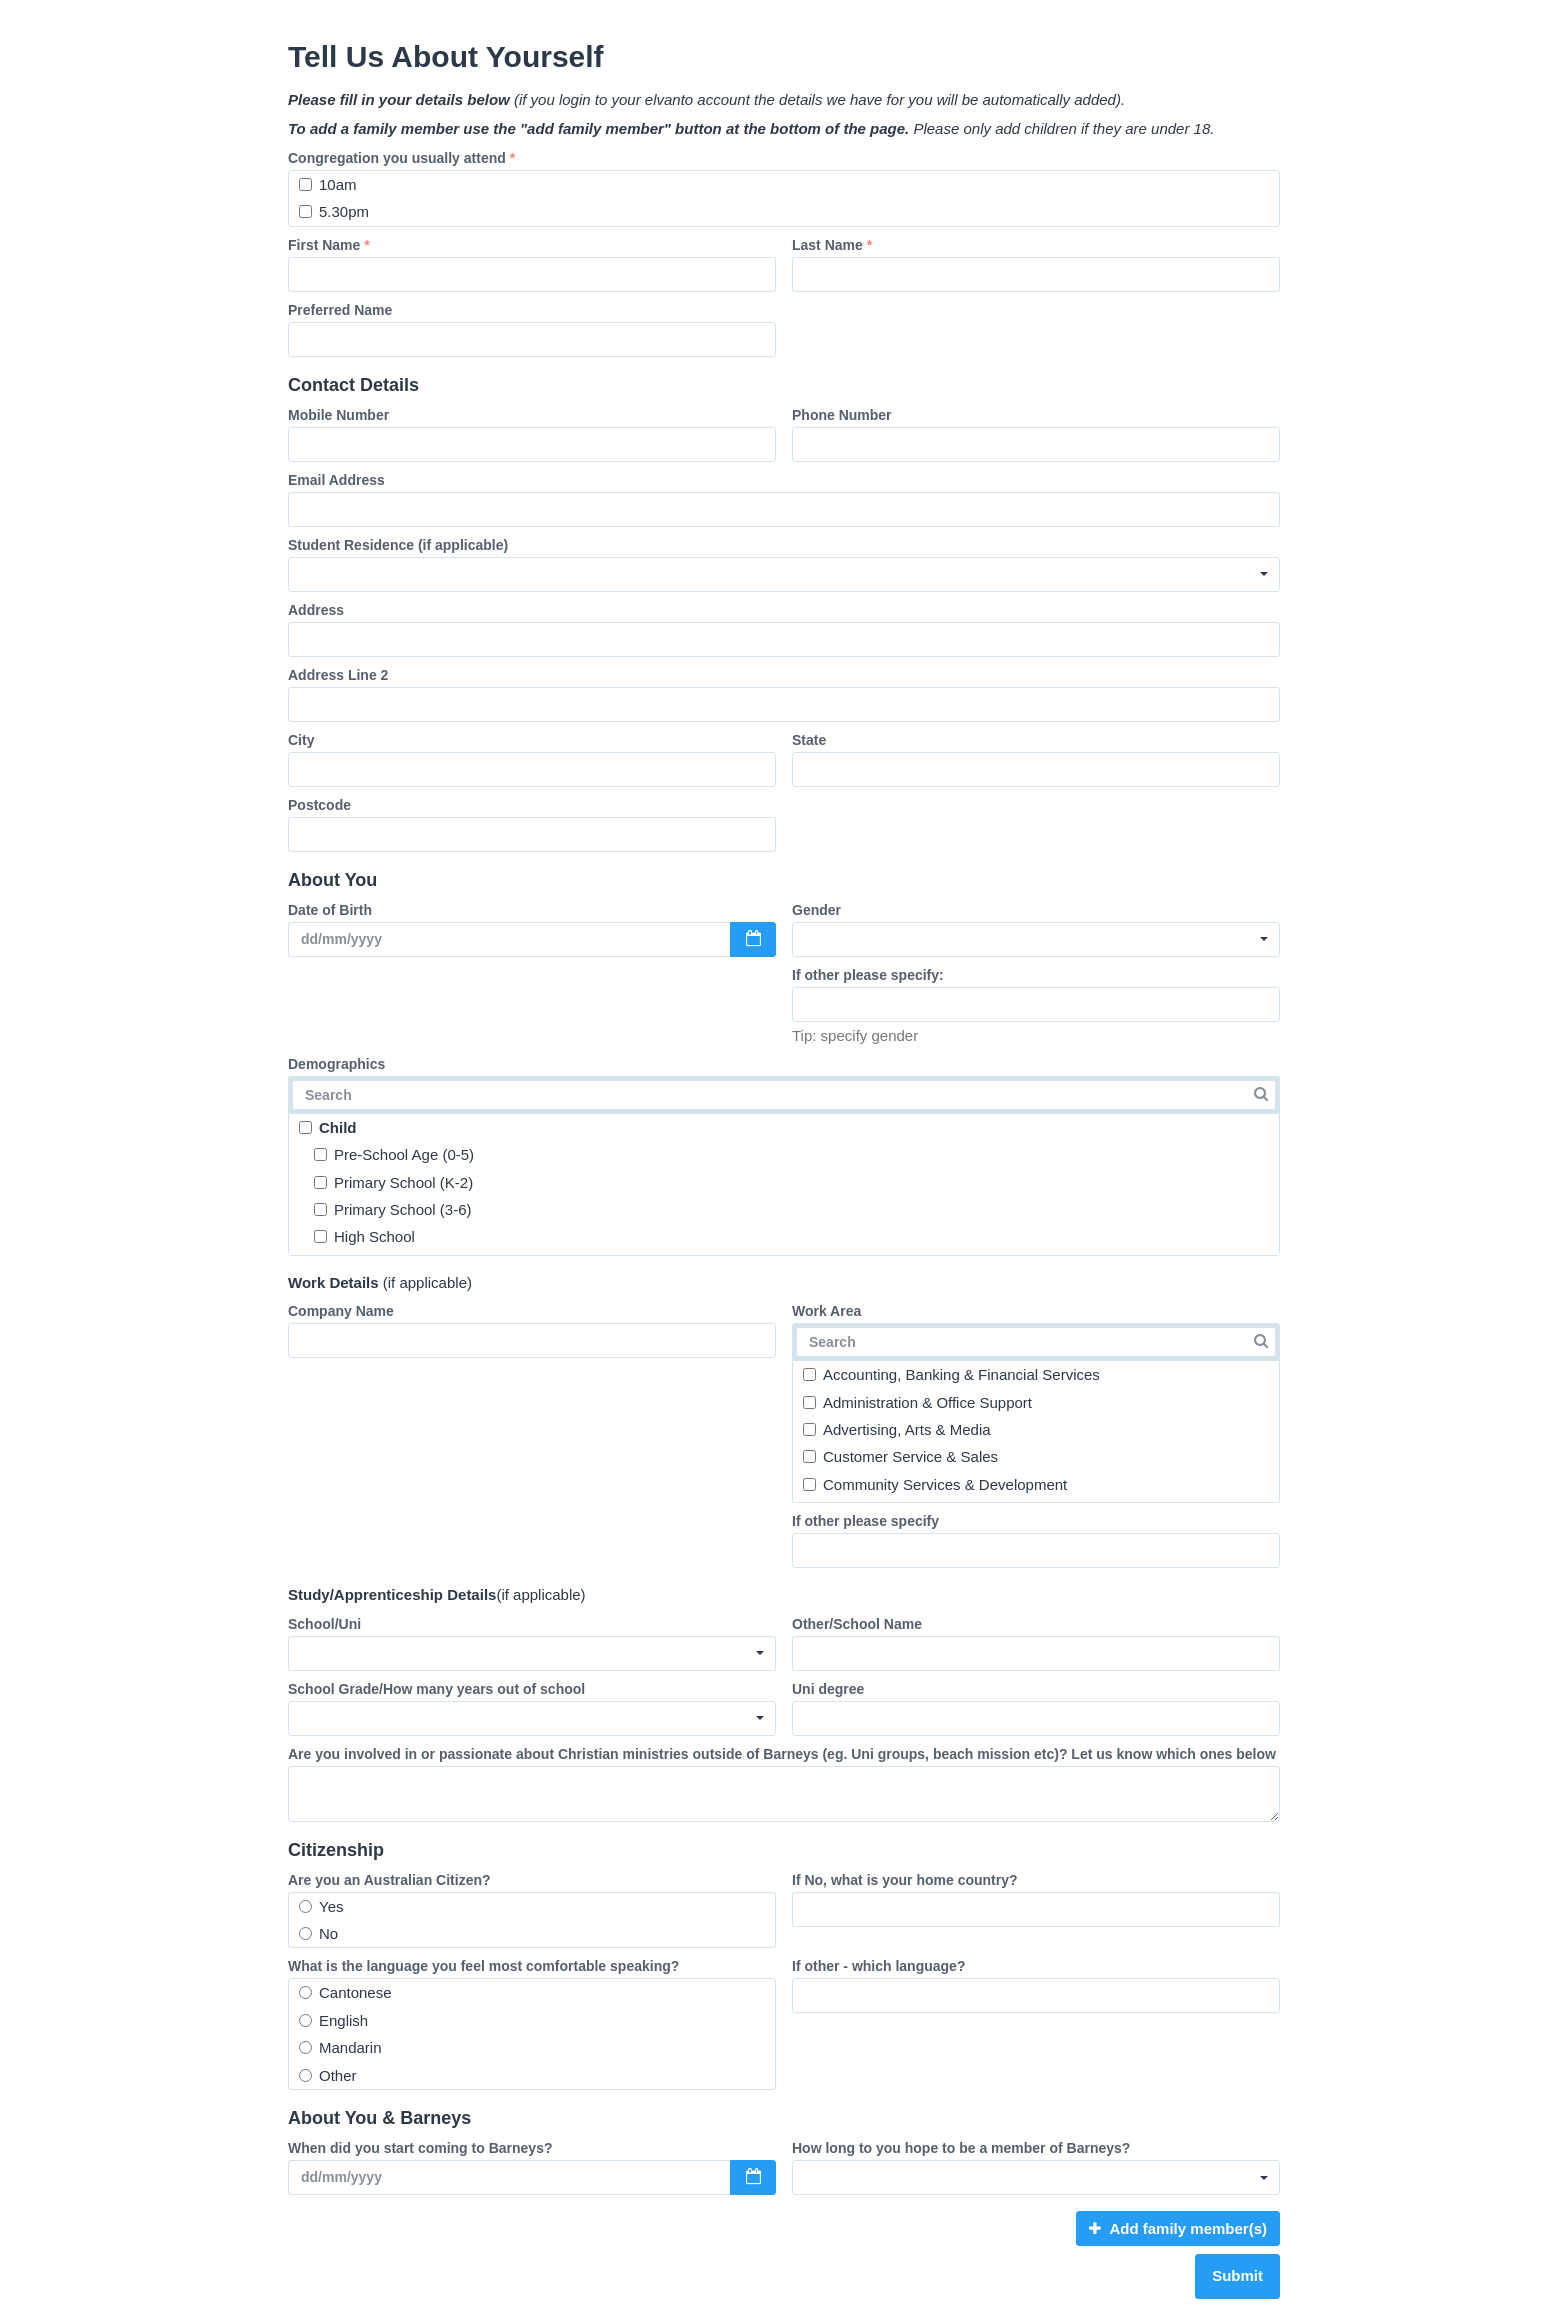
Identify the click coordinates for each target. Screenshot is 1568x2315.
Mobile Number (338, 415)
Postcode (319, 805)
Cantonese (345, 1992)
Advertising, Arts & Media (897, 1429)
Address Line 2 (338, 675)
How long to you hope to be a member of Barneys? (961, 2148)
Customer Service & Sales (900, 1456)
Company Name (341, 1311)
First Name (329, 245)
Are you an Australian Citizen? (389, 1880)
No (318, 1933)
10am (328, 184)
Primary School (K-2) (393, 1182)
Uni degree (828, 1689)
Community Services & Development (935, 1484)
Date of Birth (330, 910)
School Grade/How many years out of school (436, 1689)
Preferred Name (340, 310)
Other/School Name (857, 1624)
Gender (816, 910)
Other (328, 2075)
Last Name (832, 245)
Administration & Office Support (917, 1402)
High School (364, 1236)
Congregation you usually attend (401, 158)
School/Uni (324, 1624)
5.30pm (334, 211)
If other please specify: (868, 975)
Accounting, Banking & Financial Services (951, 1374)
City (301, 740)
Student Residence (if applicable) (398, 545)
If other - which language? (878, 1966)
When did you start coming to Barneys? (420, 2148)
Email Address (336, 480)
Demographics (336, 1064)
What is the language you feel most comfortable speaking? (483, 1966)
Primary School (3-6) (393, 1209)
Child (328, 1127)
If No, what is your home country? (905, 1880)
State (809, 740)
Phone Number (842, 415)
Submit (1237, 2275)
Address (316, 610)
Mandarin (340, 2047)
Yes (321, 1906)
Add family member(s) (1178, 2228)
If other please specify (865, 1521)
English (333, 2020)
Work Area (826, 1311)
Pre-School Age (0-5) (394, 1154)
